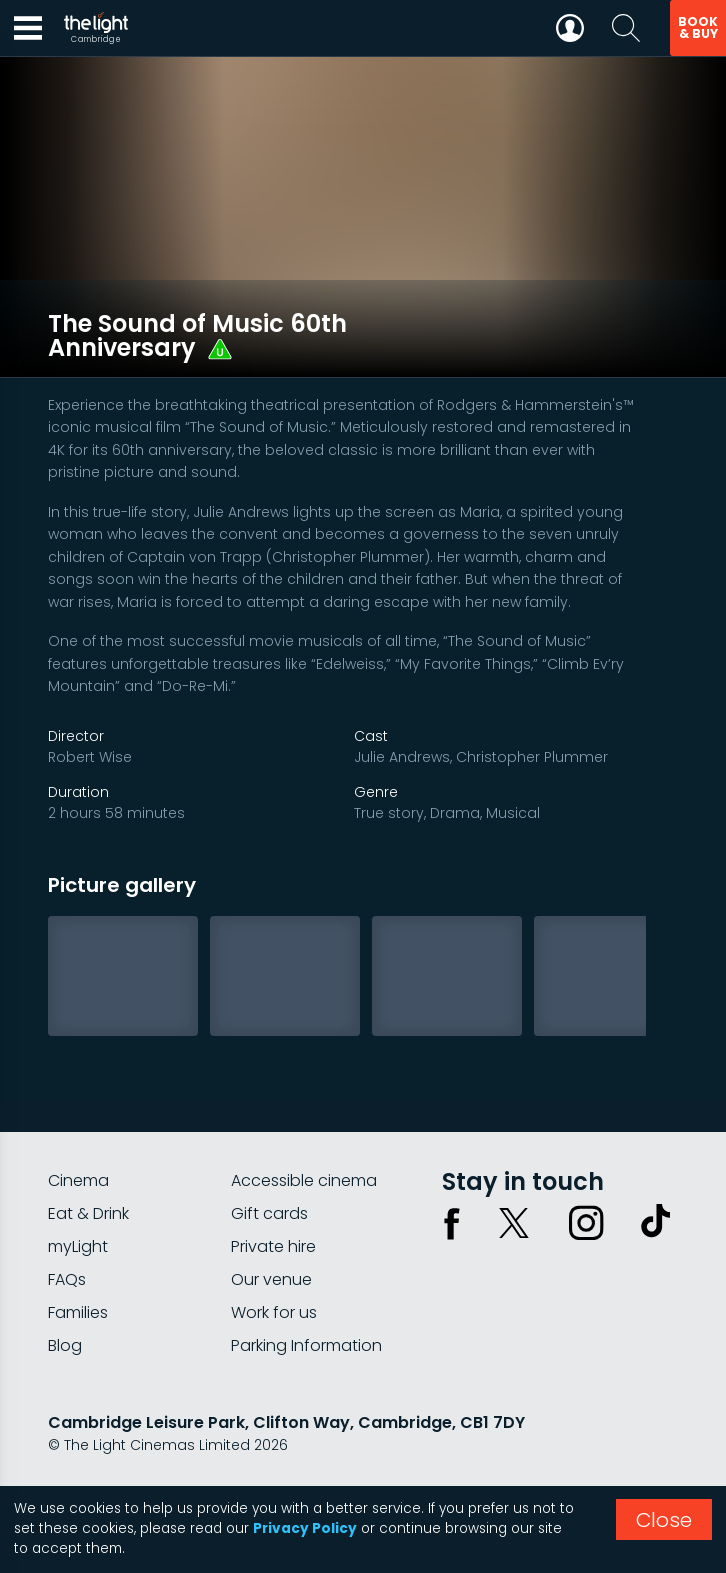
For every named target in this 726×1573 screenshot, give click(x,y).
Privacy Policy (305, 1528)
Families (78, 1280)
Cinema (78, 1148)
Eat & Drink (88, 1181)
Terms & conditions (229, 1466)
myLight (78, 1214)
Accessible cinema (304, 1148)
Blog (65, 1313)
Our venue (271, 1247)
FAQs (67, 1247)
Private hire (273, 1214)
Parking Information (306, 1313)
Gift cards (269, 1181)
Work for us (274, 1280)
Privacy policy (97, 1466)
